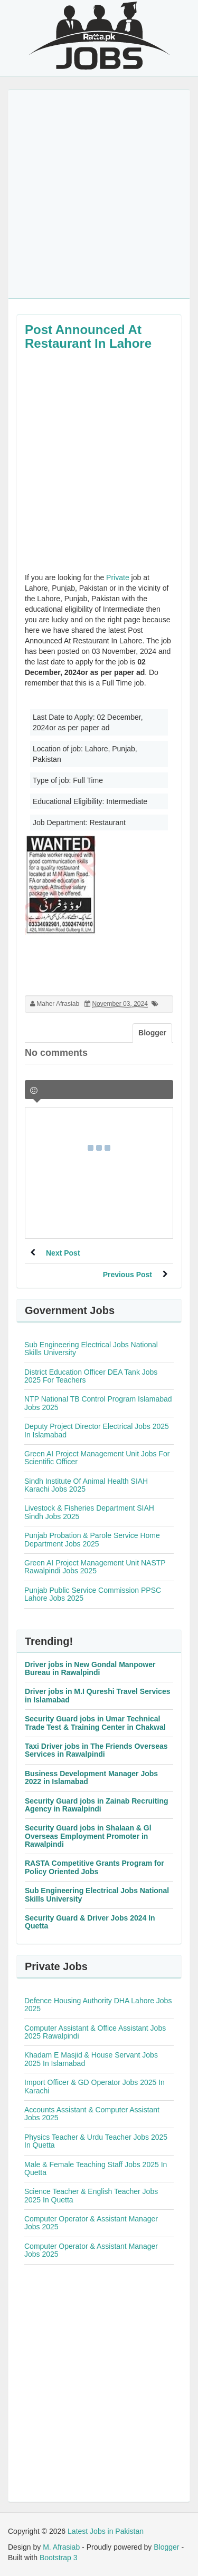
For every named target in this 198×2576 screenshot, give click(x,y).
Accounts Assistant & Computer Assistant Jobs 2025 (91, 2113)
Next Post (63, 1253)
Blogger (166, 2547)
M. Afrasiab (61, 2547)
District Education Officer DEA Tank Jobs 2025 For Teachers (90, 1376)
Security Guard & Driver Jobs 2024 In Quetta (90, 1922)
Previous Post (127, 1274)
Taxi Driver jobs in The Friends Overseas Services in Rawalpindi (96, 1750)
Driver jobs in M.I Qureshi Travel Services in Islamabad (97, 1695)
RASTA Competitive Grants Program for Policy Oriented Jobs (94, 1867)
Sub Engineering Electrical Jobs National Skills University (91, 1348)
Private (117, 577)
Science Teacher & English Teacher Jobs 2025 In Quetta (91, 2195)
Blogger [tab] (152, 1033)
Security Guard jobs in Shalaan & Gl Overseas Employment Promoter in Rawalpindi (88, 1836)
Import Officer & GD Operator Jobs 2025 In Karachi (94, 2086)
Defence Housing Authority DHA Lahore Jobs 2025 (98, 2004)
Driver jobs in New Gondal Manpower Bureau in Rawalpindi (90, 1668)
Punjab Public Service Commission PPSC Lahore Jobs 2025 (92, 1594)
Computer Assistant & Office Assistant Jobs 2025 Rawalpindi (95, 2032)
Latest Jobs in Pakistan (106, 2531)
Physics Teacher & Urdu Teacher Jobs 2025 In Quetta (95, 2141)
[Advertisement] (99, 194)
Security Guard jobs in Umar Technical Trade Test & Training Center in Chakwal (95, 1723)
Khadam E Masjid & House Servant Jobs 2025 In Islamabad (91, 2059)
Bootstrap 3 (59, 2557)
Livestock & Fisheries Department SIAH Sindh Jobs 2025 (89, 1512)
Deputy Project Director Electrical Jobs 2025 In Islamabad (96, 1430)
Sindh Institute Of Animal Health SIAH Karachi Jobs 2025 (86, 1485)
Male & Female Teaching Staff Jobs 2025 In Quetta (95, 2168)
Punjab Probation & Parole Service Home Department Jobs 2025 (92, 1539)
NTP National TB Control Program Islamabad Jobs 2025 (98, 1403)
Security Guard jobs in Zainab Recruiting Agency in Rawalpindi (96, 1805)
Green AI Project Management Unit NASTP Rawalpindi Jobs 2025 (94, 1567)
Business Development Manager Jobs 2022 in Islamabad (91, 1777)
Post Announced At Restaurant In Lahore (88, 336)
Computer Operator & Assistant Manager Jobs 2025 (91, 2223)
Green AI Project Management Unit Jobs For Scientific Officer (96, 1457)
